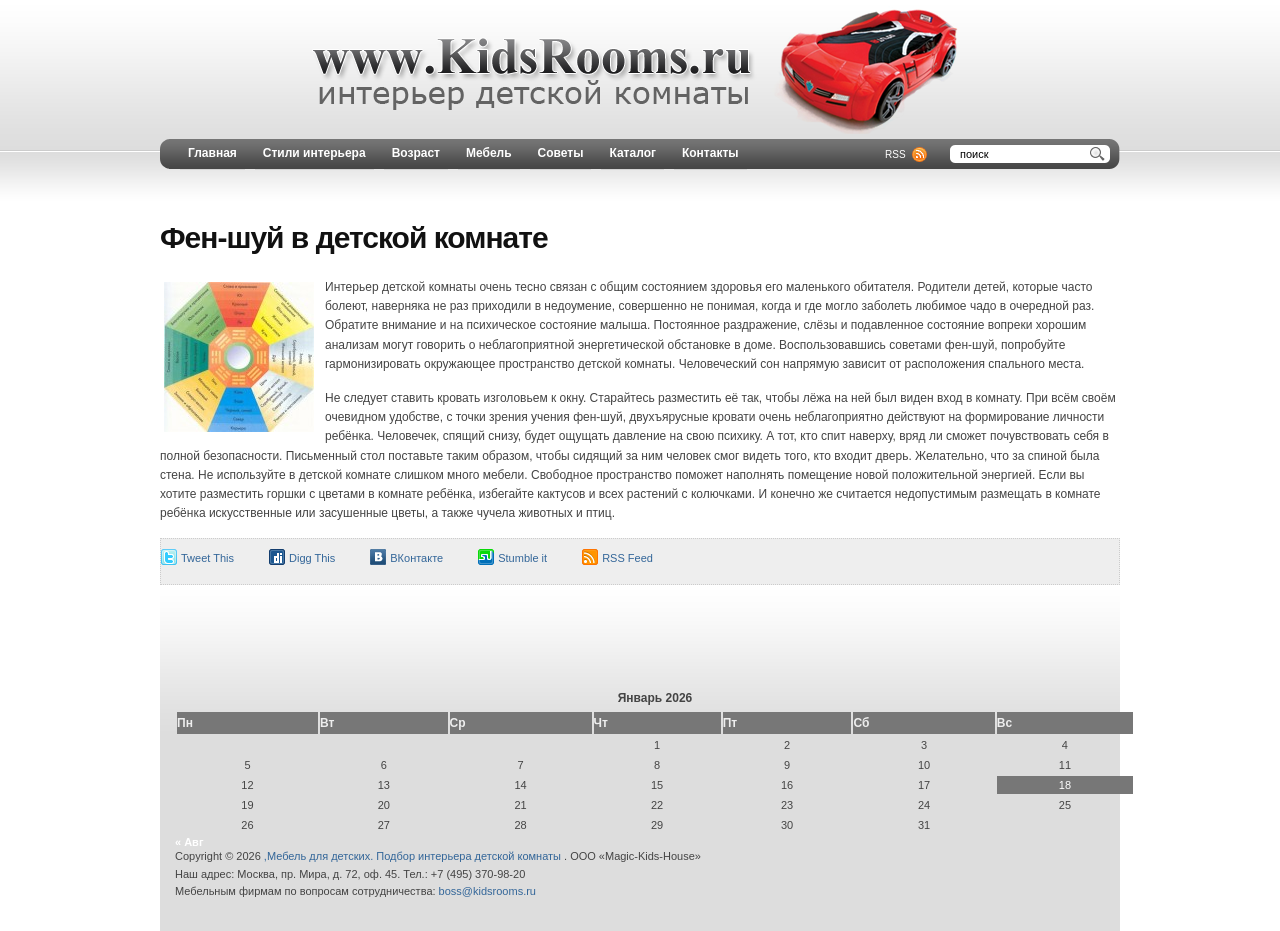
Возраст (416, 153)
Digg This (312, 558)
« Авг (189, 842)
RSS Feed (627, 558)
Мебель (489, 153)
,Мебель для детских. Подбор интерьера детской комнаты (414, 856)
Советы (561, 153)
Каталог (632, 153)
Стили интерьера (314, 153)
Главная (212, 153)
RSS (895, 154)
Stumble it (522, 558)
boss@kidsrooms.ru (487, 891)
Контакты (710, 153)
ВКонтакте (416, 558)
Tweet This (207, 558)
